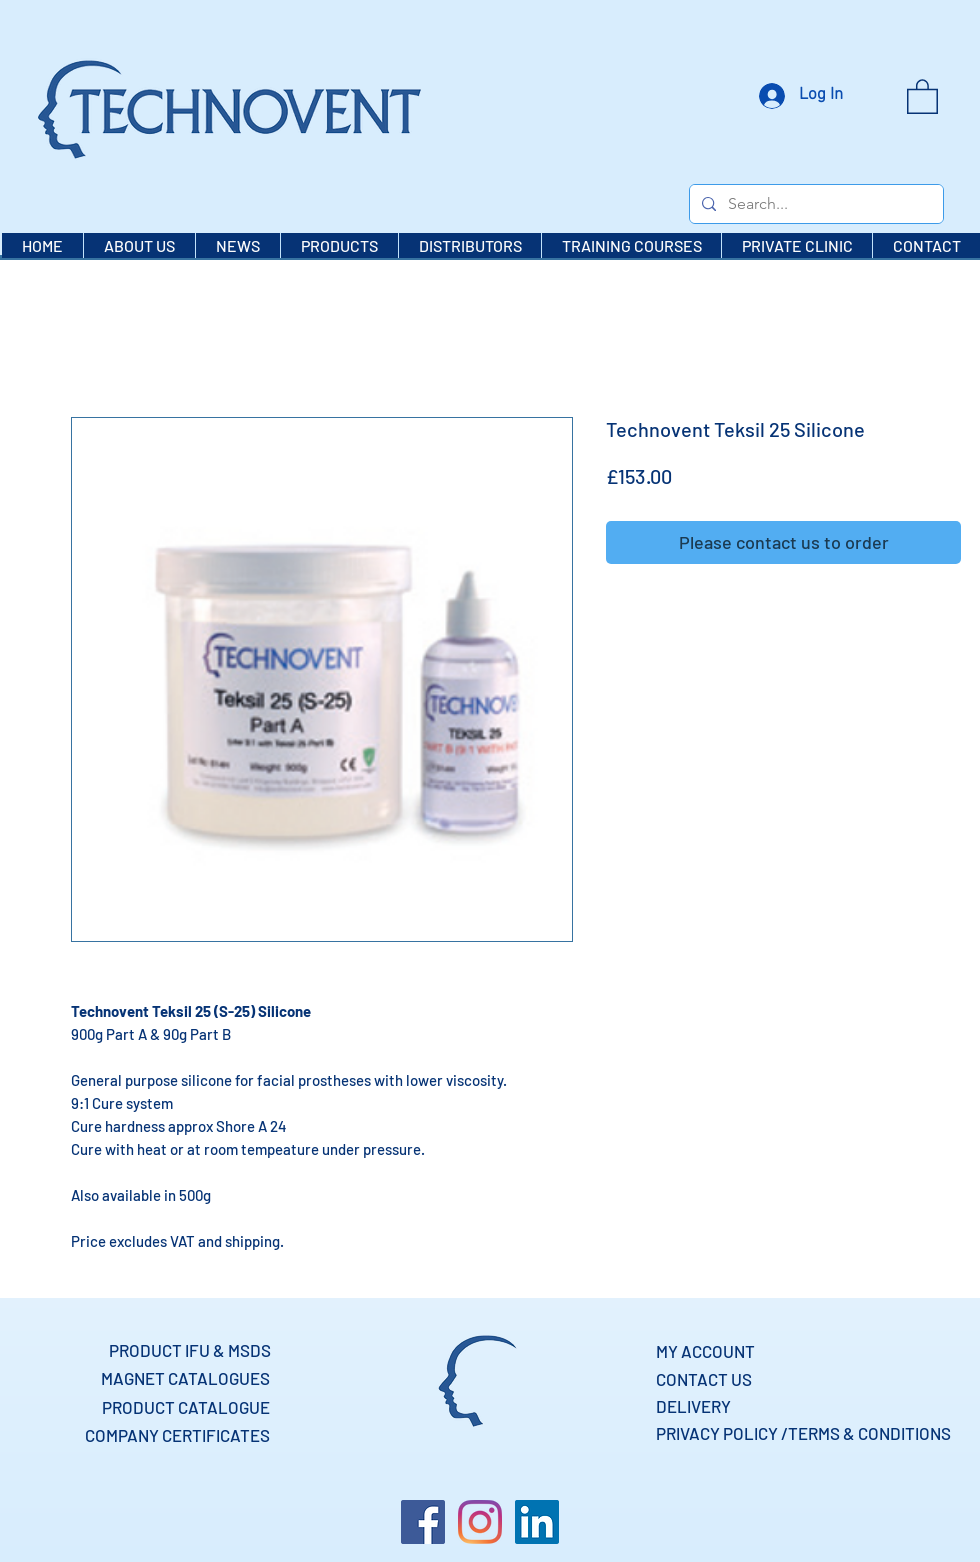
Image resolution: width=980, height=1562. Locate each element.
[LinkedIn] (537, 1522)
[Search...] (814, 204)
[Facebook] (423, 1522)
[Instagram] (480, 1522)
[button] (922, 95)
